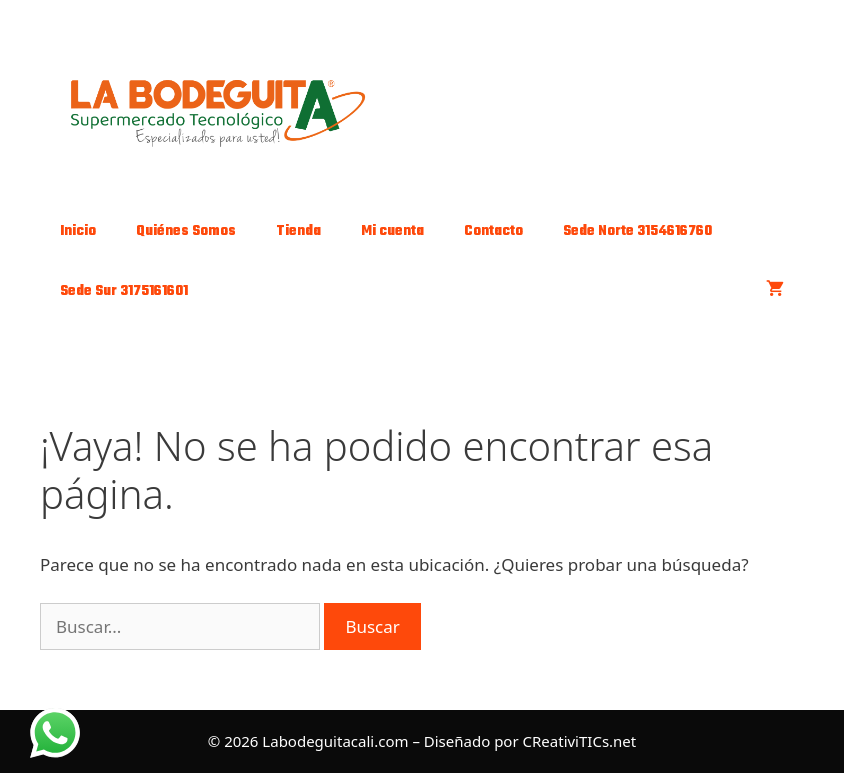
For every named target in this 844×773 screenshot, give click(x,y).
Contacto (493, 231)
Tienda (298, 231)
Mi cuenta (392, 231)
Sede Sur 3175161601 (124, 291)
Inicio (78, 231)
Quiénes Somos (186, 231)
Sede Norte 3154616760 (637, 231)
